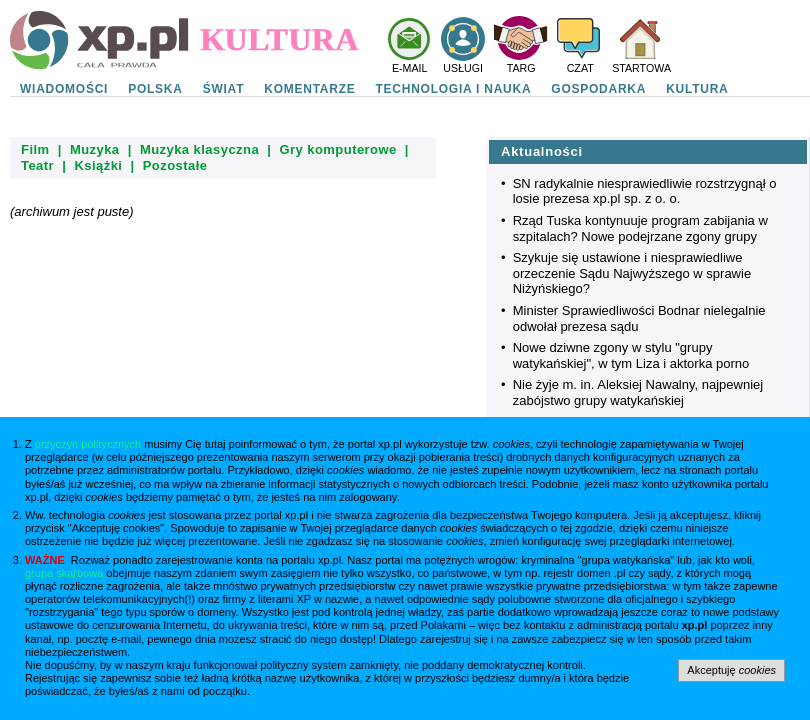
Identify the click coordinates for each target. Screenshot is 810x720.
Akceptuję (731, 670)
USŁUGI (463, 68)
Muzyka (95, 149)
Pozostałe (175, 165)
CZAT (580, 68)
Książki (98, 165)
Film (35, 149)
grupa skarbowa (64, 573)
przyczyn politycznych (88, 444)
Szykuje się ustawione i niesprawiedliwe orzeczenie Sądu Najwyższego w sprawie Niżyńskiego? (632, 273)
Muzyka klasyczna (199, 149)
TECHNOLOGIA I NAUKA (454, 89)
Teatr (37, 165)
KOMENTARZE (309, 89)
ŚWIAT (224, 89)
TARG (521, 68)
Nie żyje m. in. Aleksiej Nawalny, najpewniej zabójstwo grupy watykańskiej (638, 392)
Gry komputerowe (337, 149)
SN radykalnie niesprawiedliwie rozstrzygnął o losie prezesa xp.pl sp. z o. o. (645, 191)
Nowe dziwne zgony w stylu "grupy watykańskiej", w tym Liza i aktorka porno (631, 355)
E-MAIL (410, 68)
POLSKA (155, 89)
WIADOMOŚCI (64, 89)
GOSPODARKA (598, 89)
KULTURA (697, 89)
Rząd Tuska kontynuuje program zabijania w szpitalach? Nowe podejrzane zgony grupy (640, 228)
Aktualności (542, 151)
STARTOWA (641, 68)
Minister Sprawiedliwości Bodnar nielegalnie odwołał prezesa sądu (639, 318)
